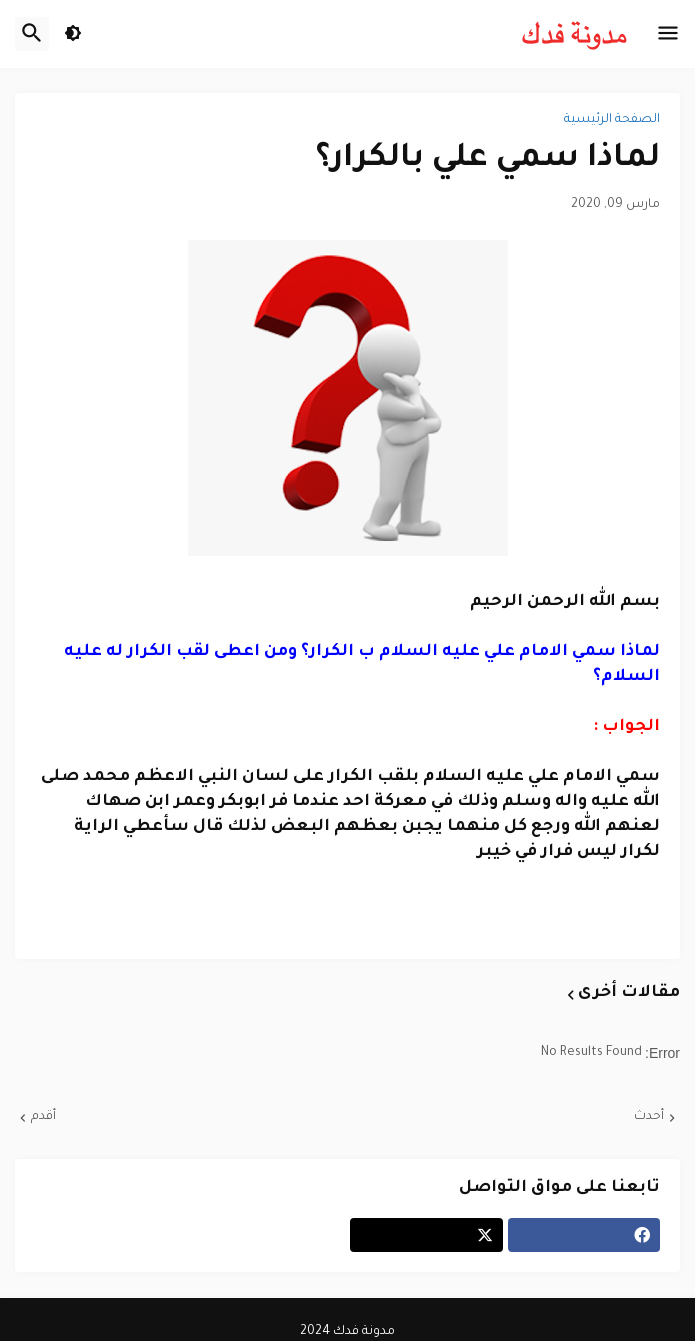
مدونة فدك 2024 (347, 1332)
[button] (668, 34)
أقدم (43, 1117)
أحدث (649, 1117)
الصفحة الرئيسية (612, 120)
